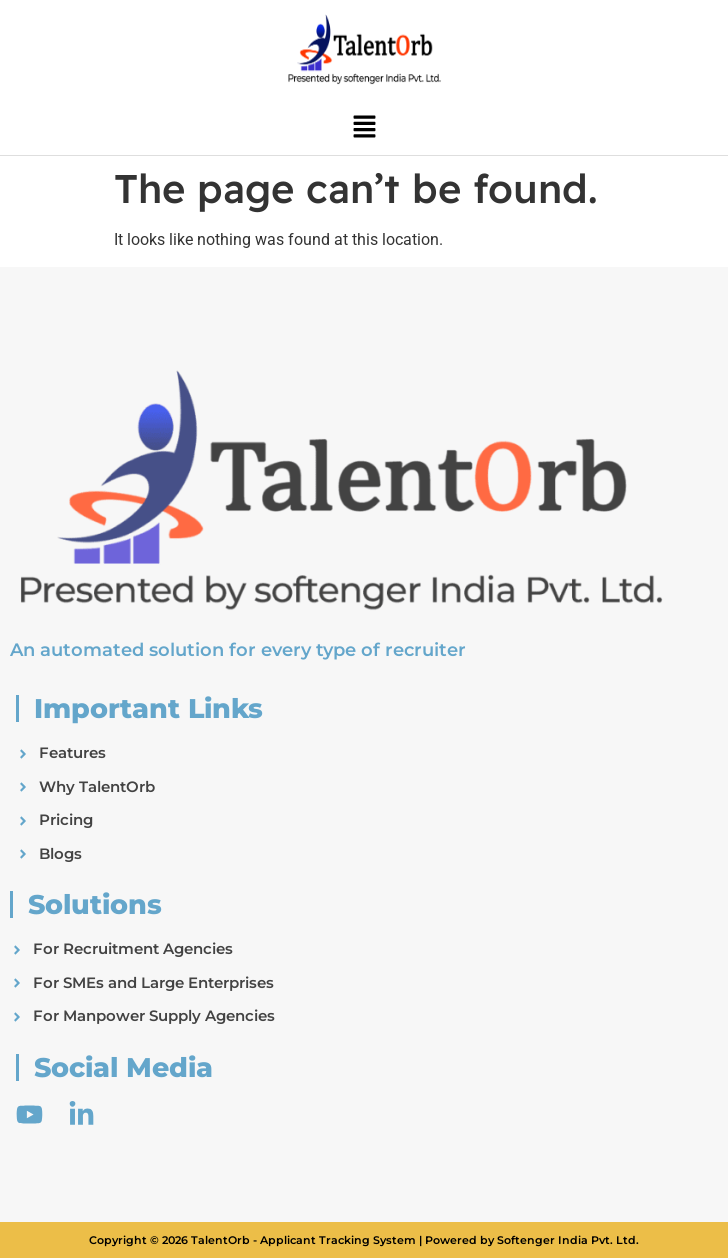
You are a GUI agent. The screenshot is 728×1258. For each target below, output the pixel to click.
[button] (364, 128)
